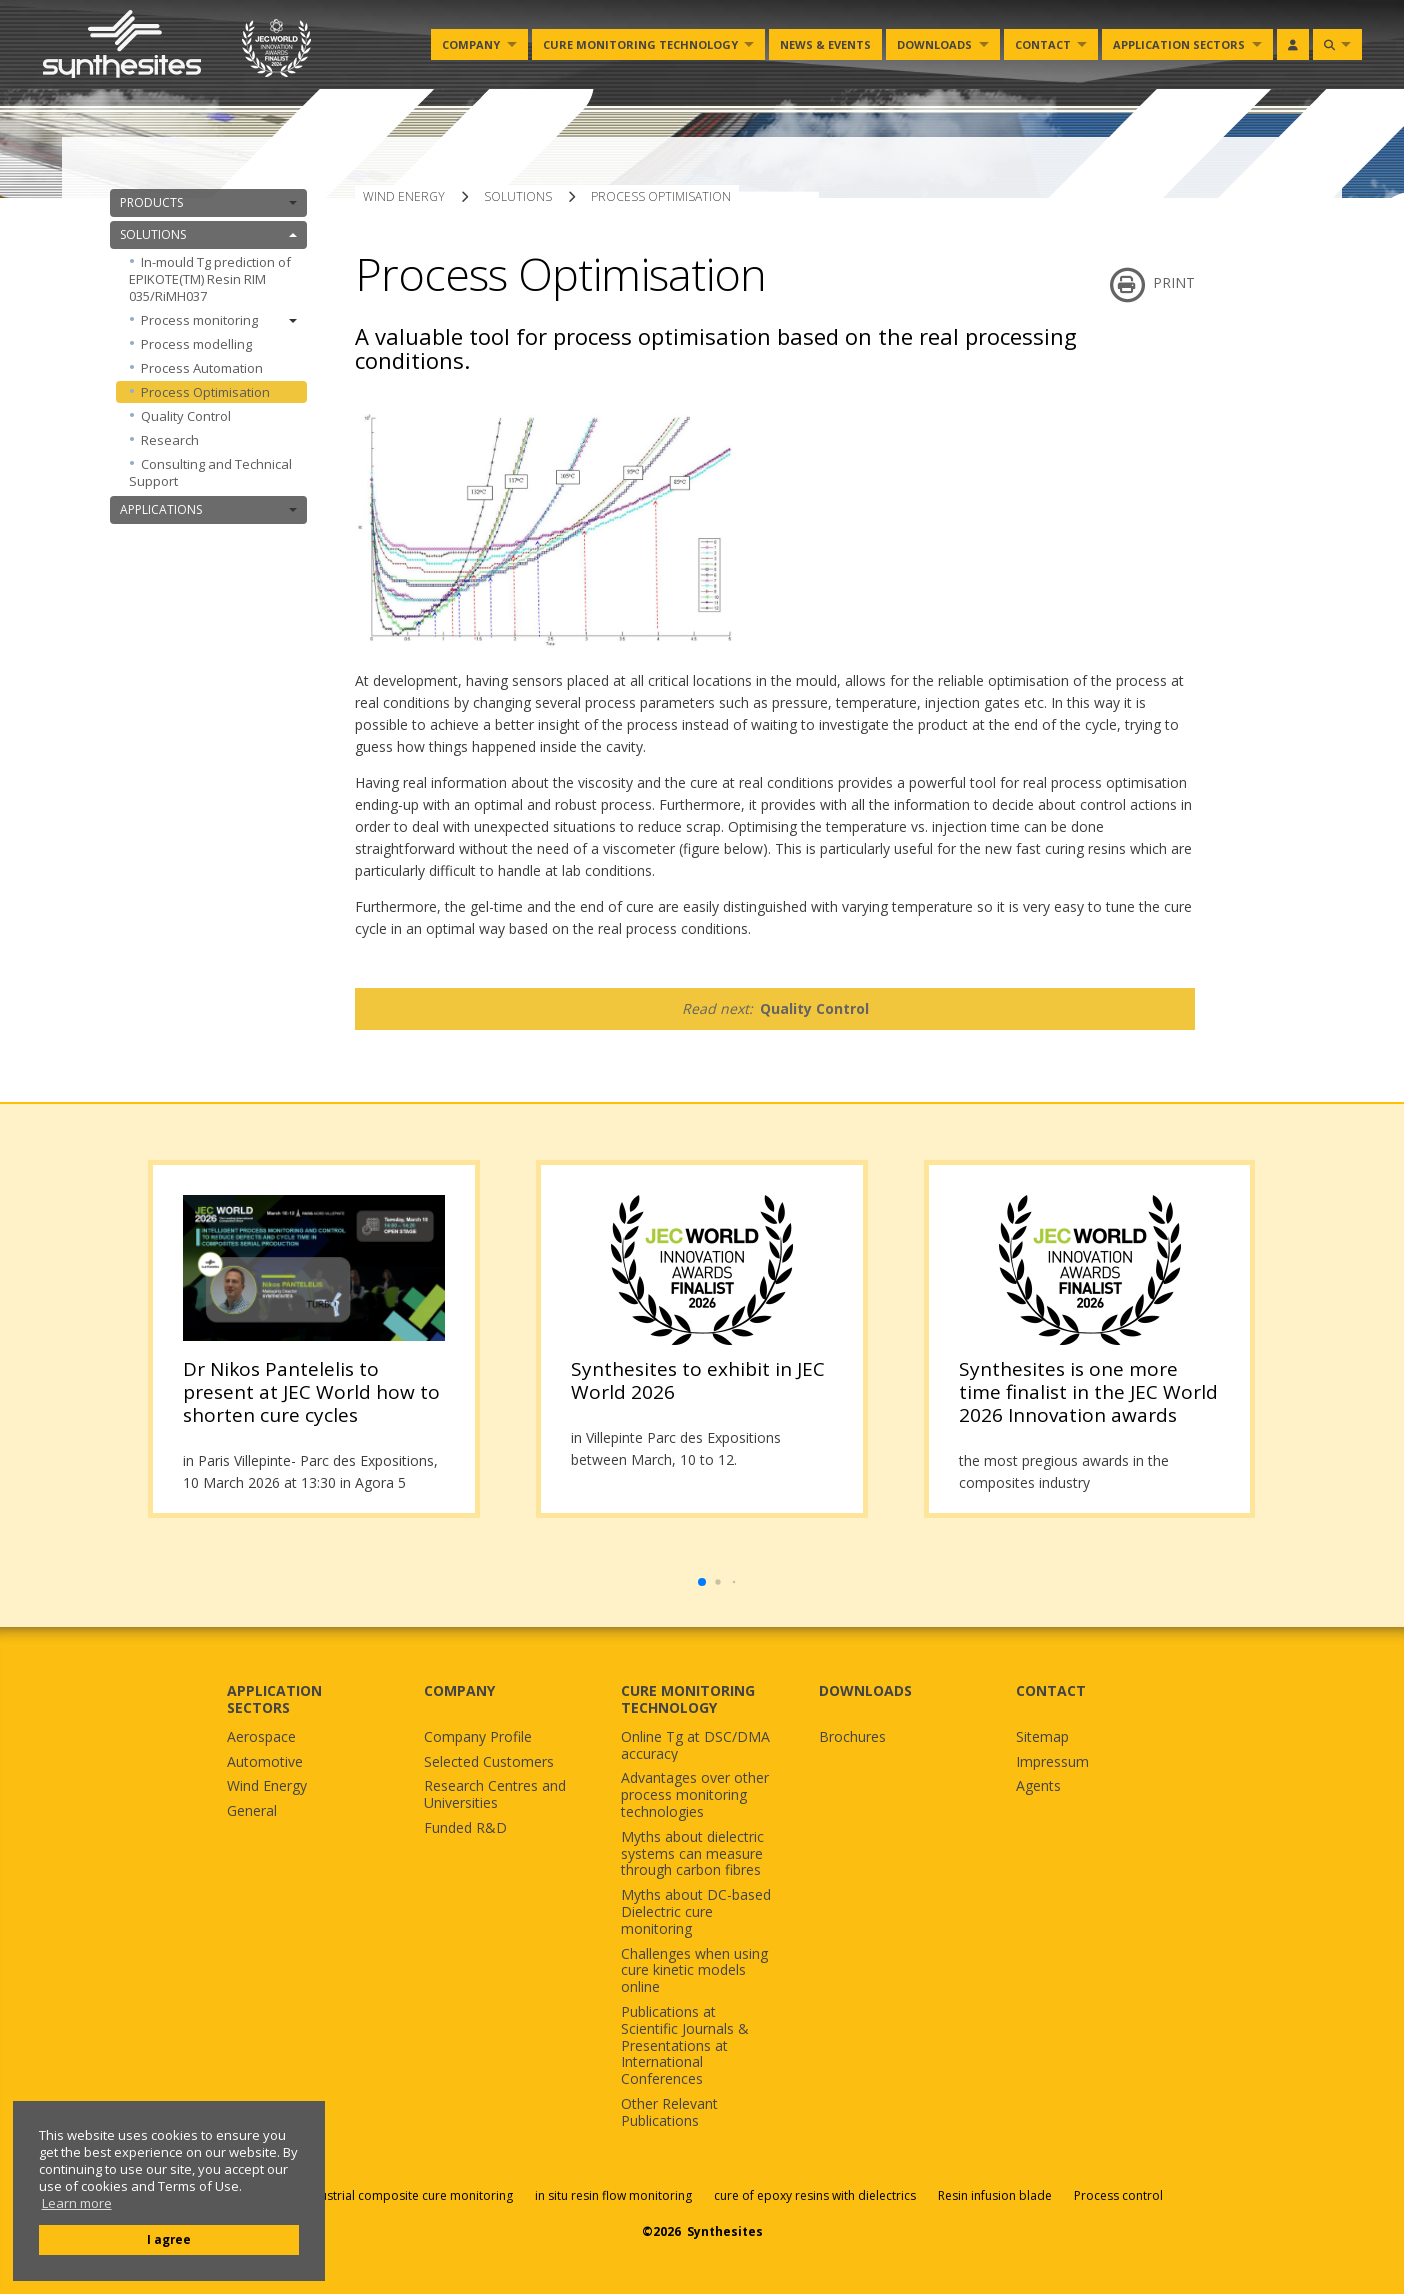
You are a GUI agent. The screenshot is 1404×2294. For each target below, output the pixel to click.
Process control (1118, 2195)
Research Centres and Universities (495, 1795)
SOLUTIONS (208, 234)
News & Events (825, 44)
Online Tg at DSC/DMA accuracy (695, 1746)
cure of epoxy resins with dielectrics (816, 2195)
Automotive (265, 1762)
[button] (702, 1582)
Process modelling (196, 344)
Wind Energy (267, 1786)
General (252, 1811)
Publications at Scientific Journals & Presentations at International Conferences (685, 2046)
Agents (1038, 1786)
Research (170, 440)
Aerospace (261, 1737)
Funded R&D (465, 1828)
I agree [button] (169, 2239)
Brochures (852, 1737)
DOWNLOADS (865, 1690)
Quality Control (186, 416)
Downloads (934, 44)
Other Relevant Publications (669, 2113)
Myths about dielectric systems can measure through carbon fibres (692, 1854)
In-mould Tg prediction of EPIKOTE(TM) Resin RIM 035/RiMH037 (210, 279)
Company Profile (478, 1737)
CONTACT (1051, 1690)
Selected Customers (489, 1762)
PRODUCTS (208, 202)
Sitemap (1042, 1737)
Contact (1043, 44)
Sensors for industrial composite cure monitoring (373, 2195)
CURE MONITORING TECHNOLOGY (688, 1699)
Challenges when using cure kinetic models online (694, 1971)
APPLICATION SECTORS (274, 1699)
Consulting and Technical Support (210, 472)
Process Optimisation (205, 392)
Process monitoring (219, 320)
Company (471, 44)
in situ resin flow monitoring (613, 2195)
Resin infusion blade (995, 2195)
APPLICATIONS (208, 509)
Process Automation (202, 368)
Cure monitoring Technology (640, 44)
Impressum (1052, 1762)
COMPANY (459, 1690)
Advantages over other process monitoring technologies (695, 1795)
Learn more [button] (77, 2203)
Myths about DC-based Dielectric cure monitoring (696, 1912)
